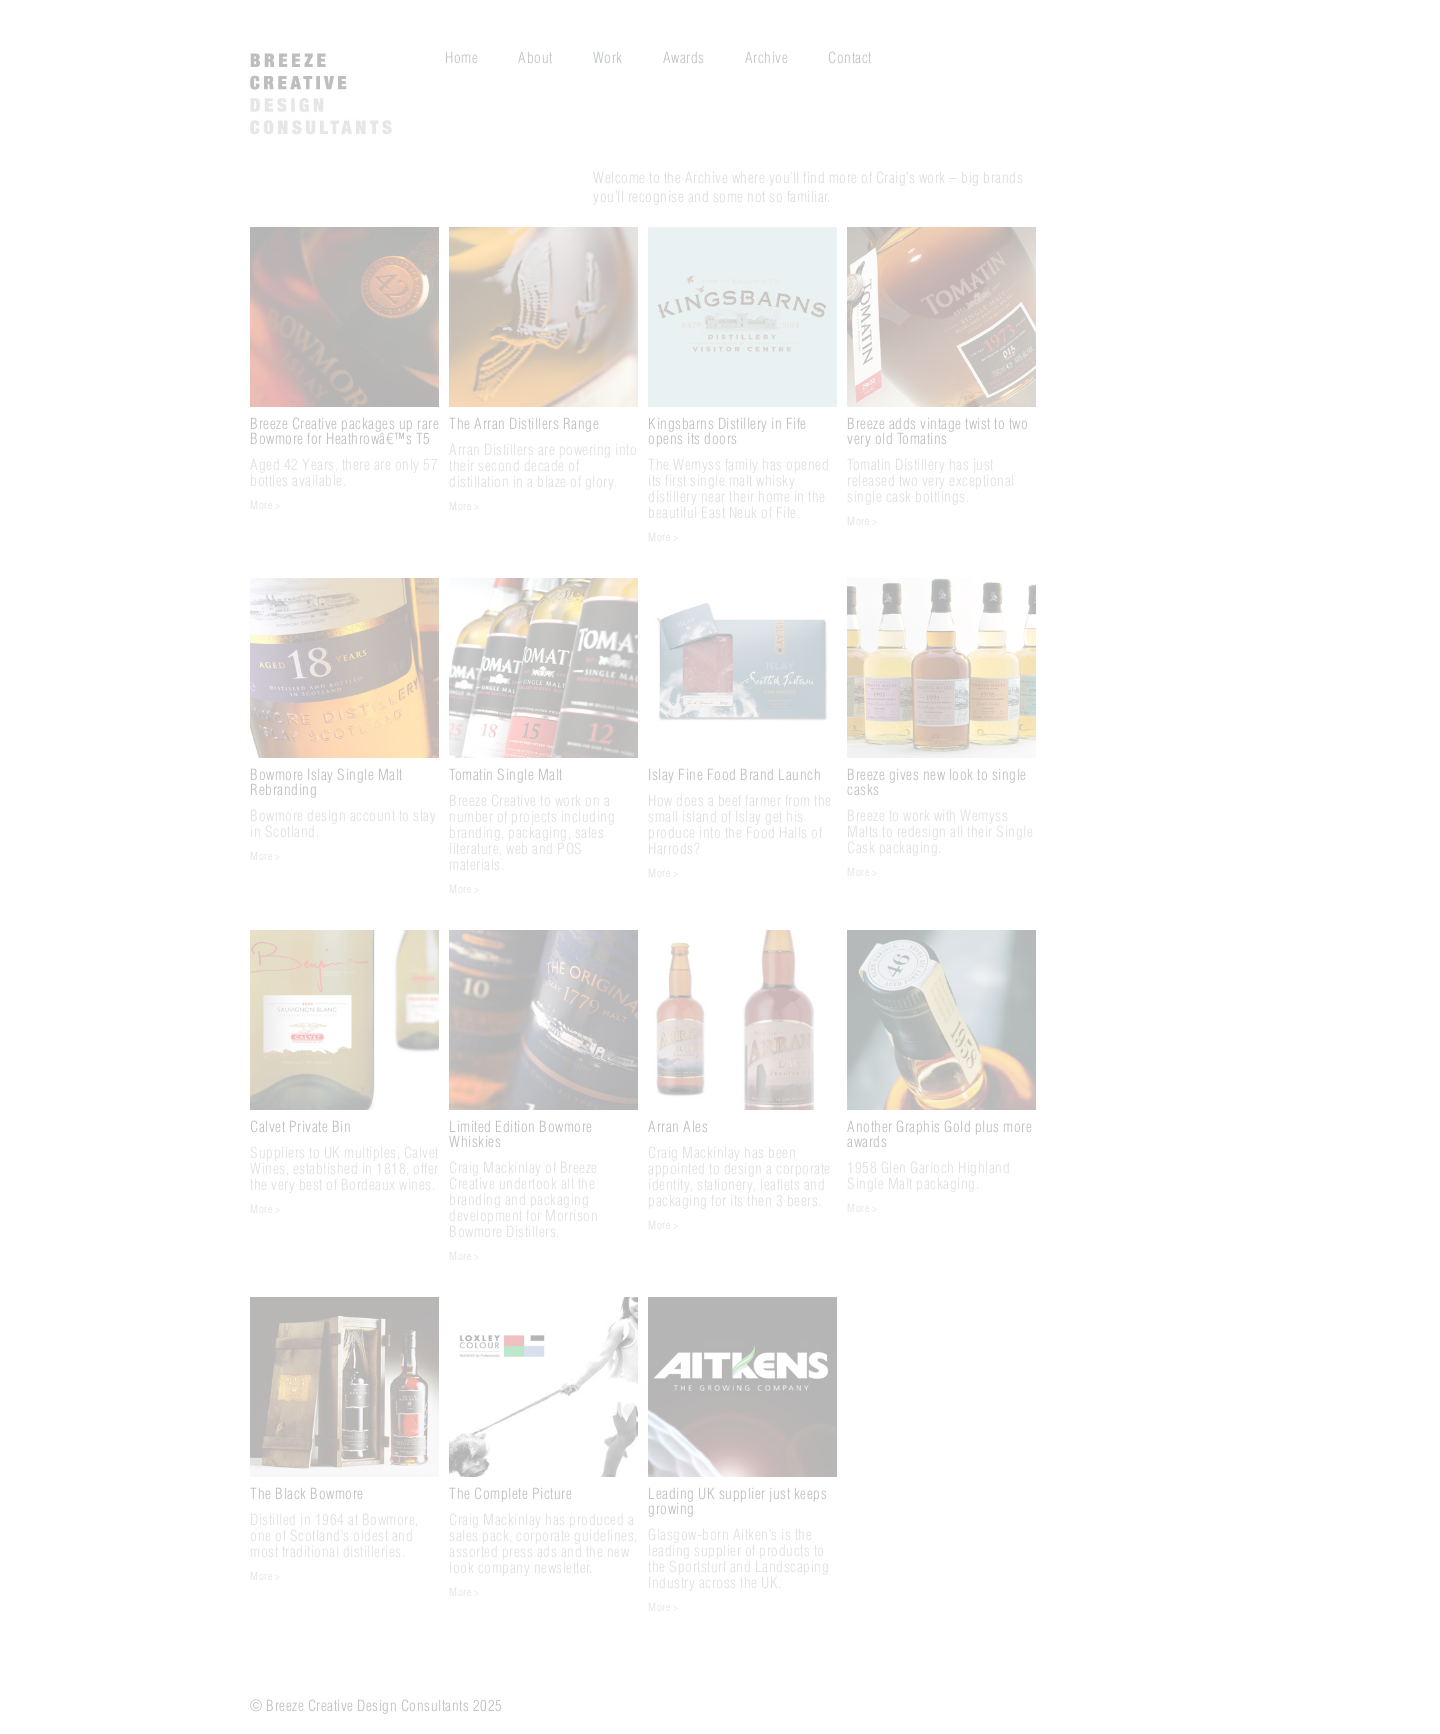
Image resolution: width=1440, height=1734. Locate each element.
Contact (850, 58)
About (535, 58)
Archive (767, 58)
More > (265, 505)
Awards (684, 58)
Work (608, 58)
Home (461, 58)
